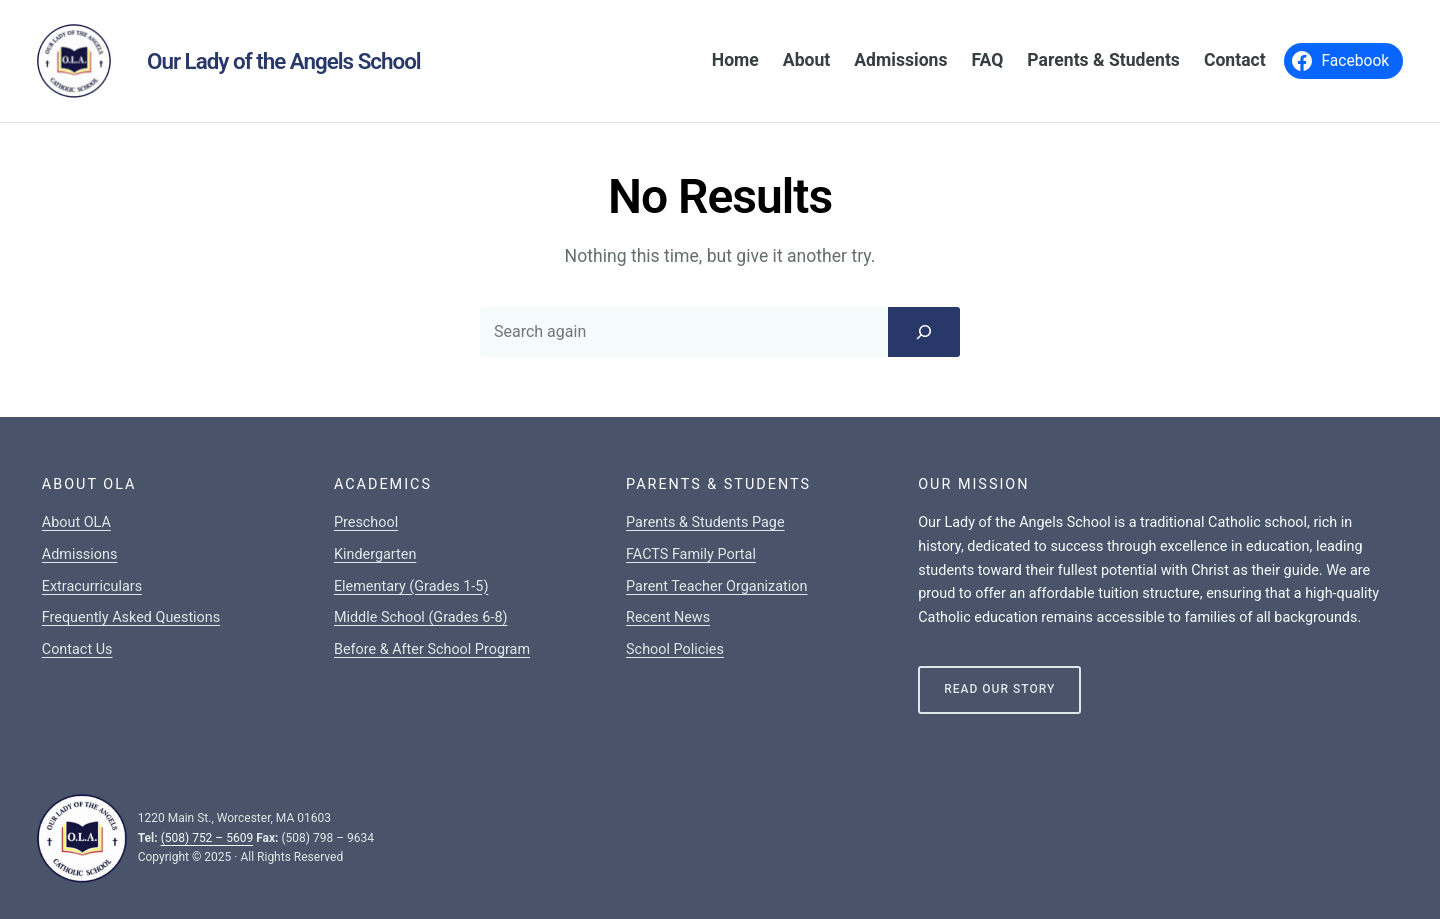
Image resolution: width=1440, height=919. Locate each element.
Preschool (366, 522)
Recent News (668, 617)
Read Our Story (999, 689)
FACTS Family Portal (691, 554)
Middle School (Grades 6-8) (421, 617)
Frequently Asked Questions (131, 617)
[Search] (924, 332)
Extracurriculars (92, 586)
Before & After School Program (432, 649)
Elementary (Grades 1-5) (411, 586)
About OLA (76, 522)
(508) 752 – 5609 (207, 838)
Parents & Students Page (705, 522)
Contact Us (77, 649)
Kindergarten (375, 554)
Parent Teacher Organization (716, 586)
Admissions (80, 554)
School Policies (675, 649)
